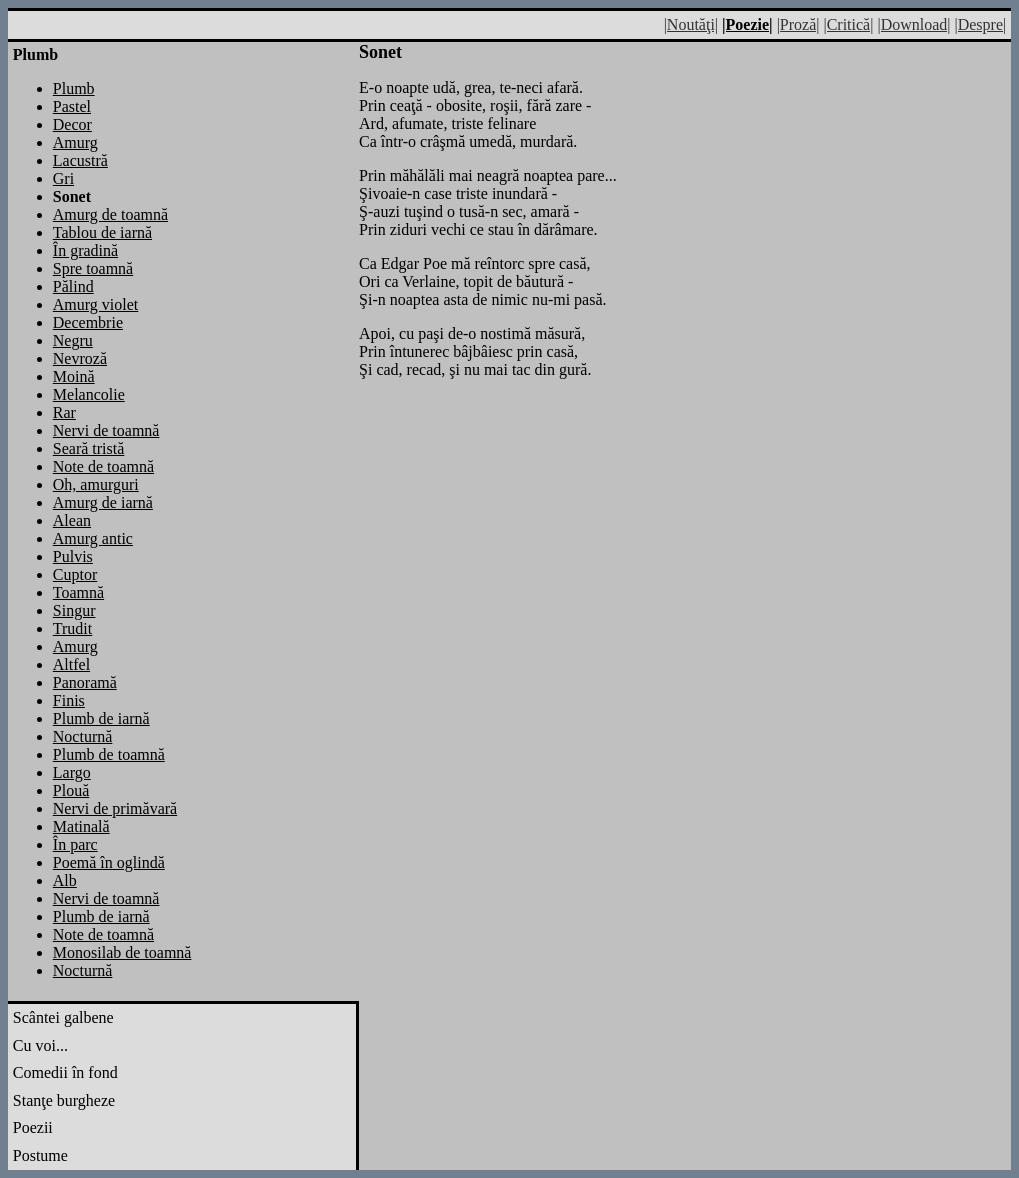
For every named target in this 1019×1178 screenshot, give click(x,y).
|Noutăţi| (691, 24)
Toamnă (78, 592)
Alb (65, 880)
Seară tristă (89, 448)
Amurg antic (93, 538)
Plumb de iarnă (101, 718)
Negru (73, 340)
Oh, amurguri (96, 484)
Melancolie (89, 394)
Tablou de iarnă (102, 232)
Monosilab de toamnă (122, 952)
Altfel (71, 664)
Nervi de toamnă (106, 430)
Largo (72, 772)
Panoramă (85, 682)
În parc (75, 844)
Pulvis (73, 556)
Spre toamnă (93, 268)
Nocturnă (83, 736)
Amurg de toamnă (110, 214)
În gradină (85, 250)
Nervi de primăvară (115, 808)
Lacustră (80, 160)
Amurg (75, 142)
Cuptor (75, 574)
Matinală (81, 826)
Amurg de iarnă (103, 502)
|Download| (913, 24)
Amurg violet (95, 304)
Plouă (71, 790)
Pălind (73, 286)
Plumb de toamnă (109, 754)
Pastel (72, 106)
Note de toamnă (103, 466)
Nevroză (80, 358)
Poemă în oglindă (109, 862)
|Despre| (980, 24)
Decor (72, 124)
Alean (72, 520)
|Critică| (848, 24)
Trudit (72, 628)
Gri (63, 178)
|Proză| (798, 24)
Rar (64, 412)
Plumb (74, 88)
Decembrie (88, 322)
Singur (74, 610)
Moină (74, 376)
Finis (69, 700)
